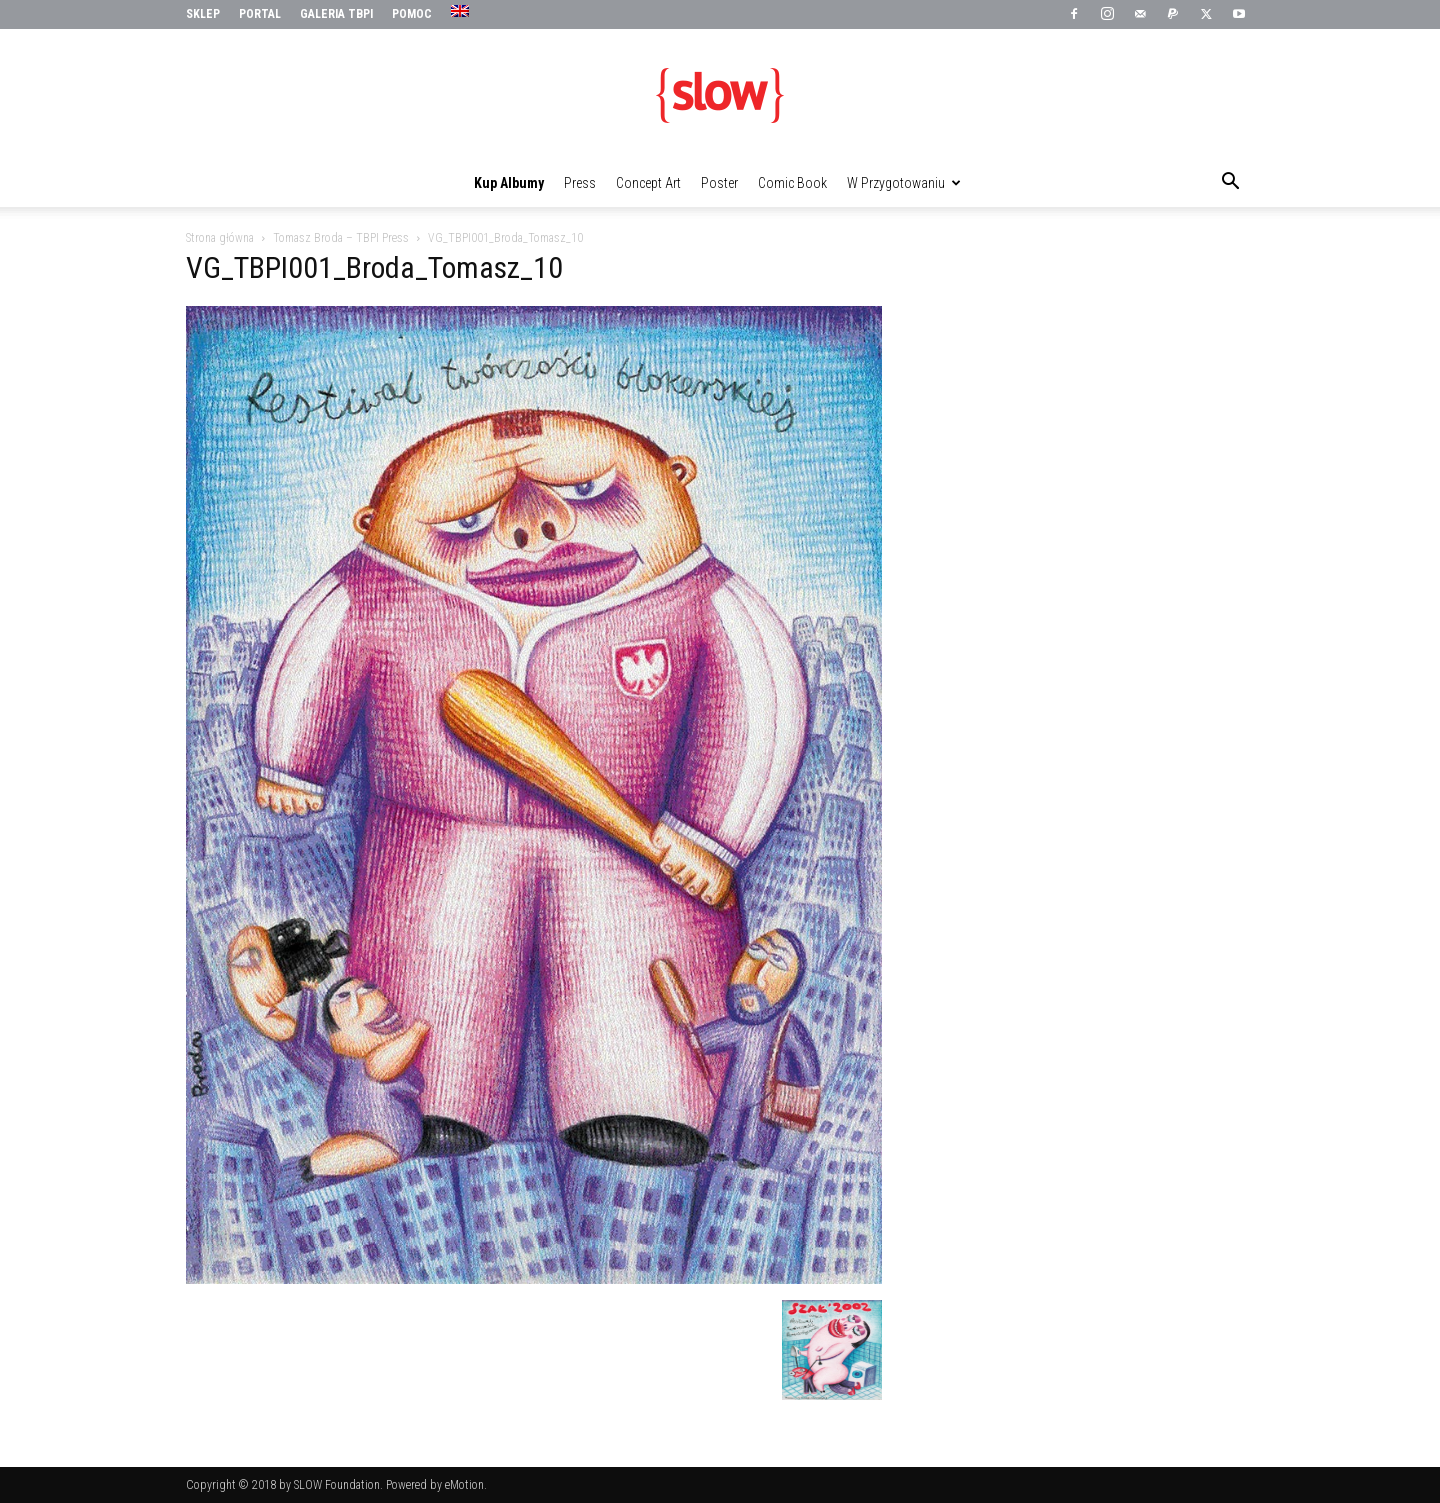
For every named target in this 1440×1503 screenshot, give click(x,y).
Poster (719, 183)
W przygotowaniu (904, 183)
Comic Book (792, 183)
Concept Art (648, 183)
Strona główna (220, 238)
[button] (1230, 184)
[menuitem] (462, 12)
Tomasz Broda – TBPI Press (341, 238)
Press (580, 183)
